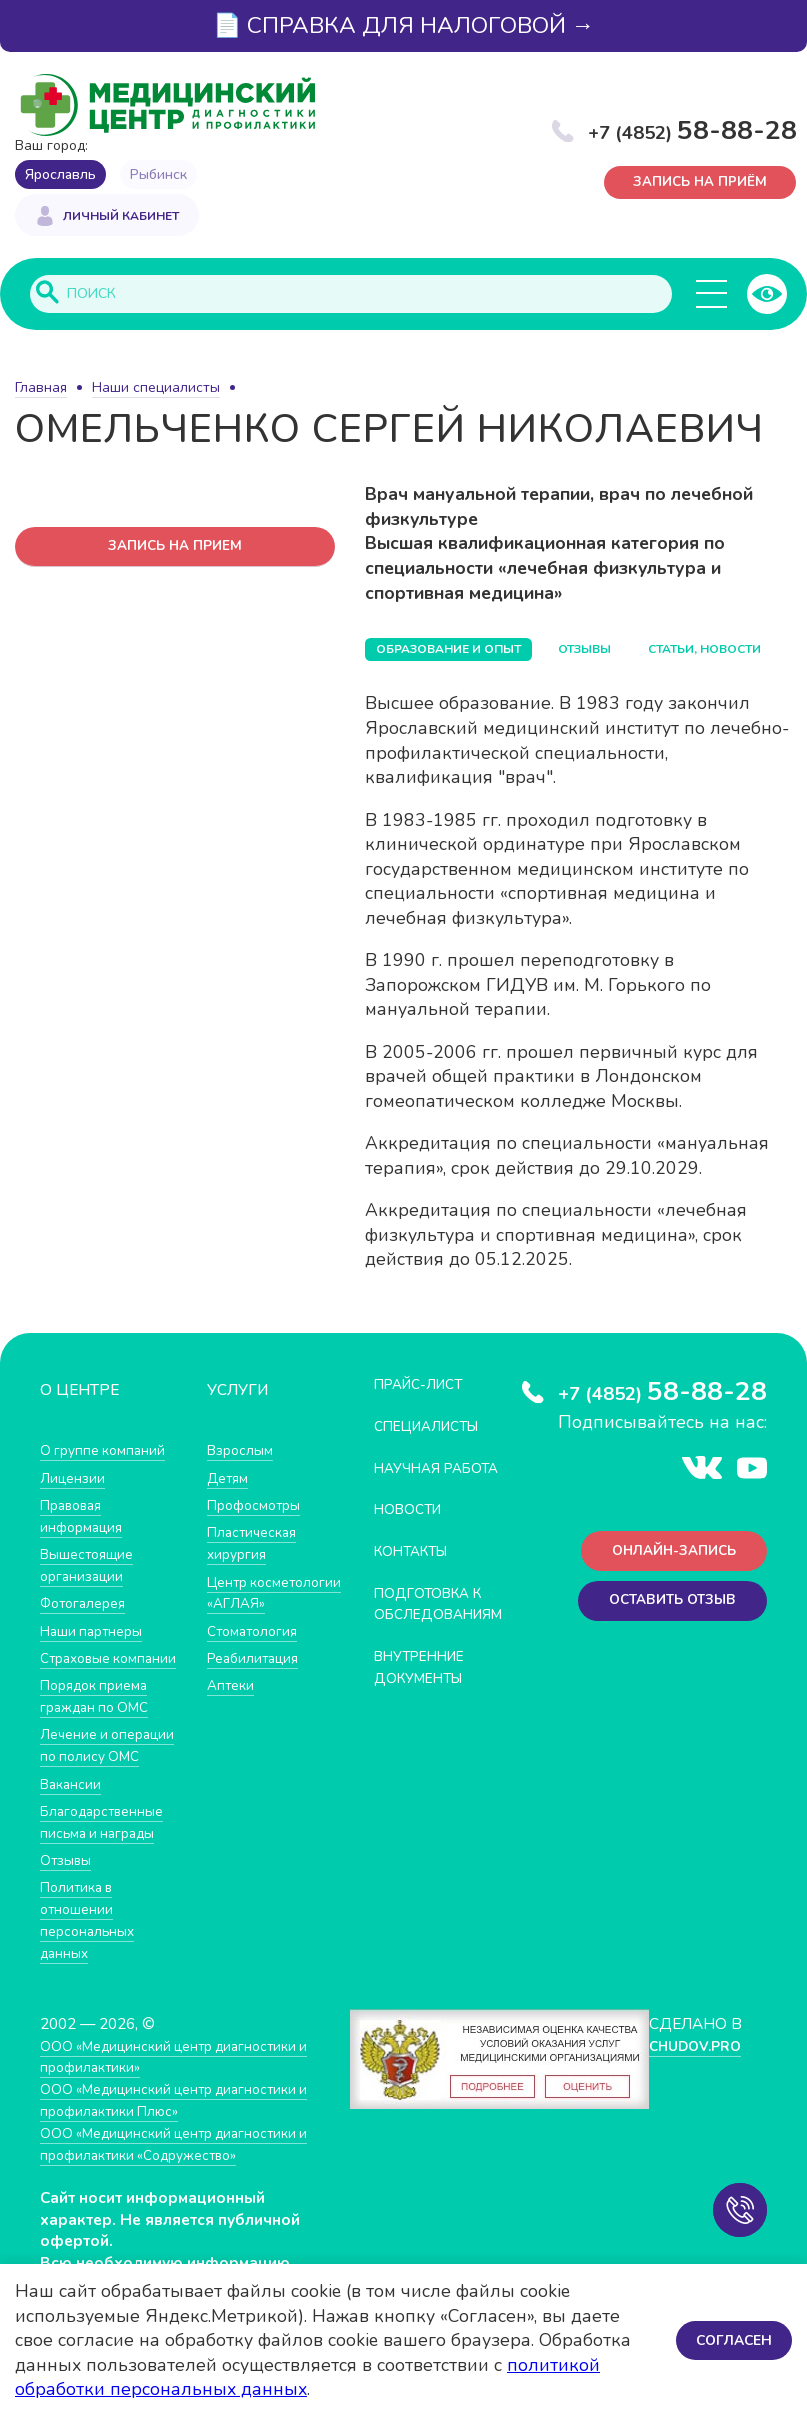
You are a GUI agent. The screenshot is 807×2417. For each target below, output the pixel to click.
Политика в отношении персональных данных (90, 1960)
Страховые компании (79, 1668)
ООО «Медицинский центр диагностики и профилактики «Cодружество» (180, 2182)
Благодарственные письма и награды (108, 1862)
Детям (230, 1478)
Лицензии (74, 1478)
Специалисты (434, 1427)
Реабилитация (257, 1678)
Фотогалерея (87, 1603)
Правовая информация (84, 1516)
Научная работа (411, 1479)
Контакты (416, 1572)
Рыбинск (158, 174)
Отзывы (68, 1900)
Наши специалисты (156, 389)
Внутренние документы (427, 1688)
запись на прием (175, 549)
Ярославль (60, 174)
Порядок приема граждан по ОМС (100, 1716)
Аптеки (232, 1705)
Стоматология (256, 1651)
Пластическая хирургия (256, 1544)
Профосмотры (259, 1505)
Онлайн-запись (666, 1555)
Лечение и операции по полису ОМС (84, 1776)
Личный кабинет (121, 218)
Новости (412, 1531)
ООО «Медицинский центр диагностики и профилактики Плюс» (180, 2138)
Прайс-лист (425, 1385)
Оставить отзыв (665, 1608)
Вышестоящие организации (91, 1565)
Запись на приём (701, 184)
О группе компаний (107, 1451)
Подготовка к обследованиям (447, 1625)
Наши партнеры (96, 1630)
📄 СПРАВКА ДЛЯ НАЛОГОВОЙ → (404, 25)
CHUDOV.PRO (693, 2084)
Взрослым (243, 1451)
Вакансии (73, 1824)
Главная (41, 389)
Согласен (731, 2339)
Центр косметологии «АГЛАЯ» (255, 1603)
